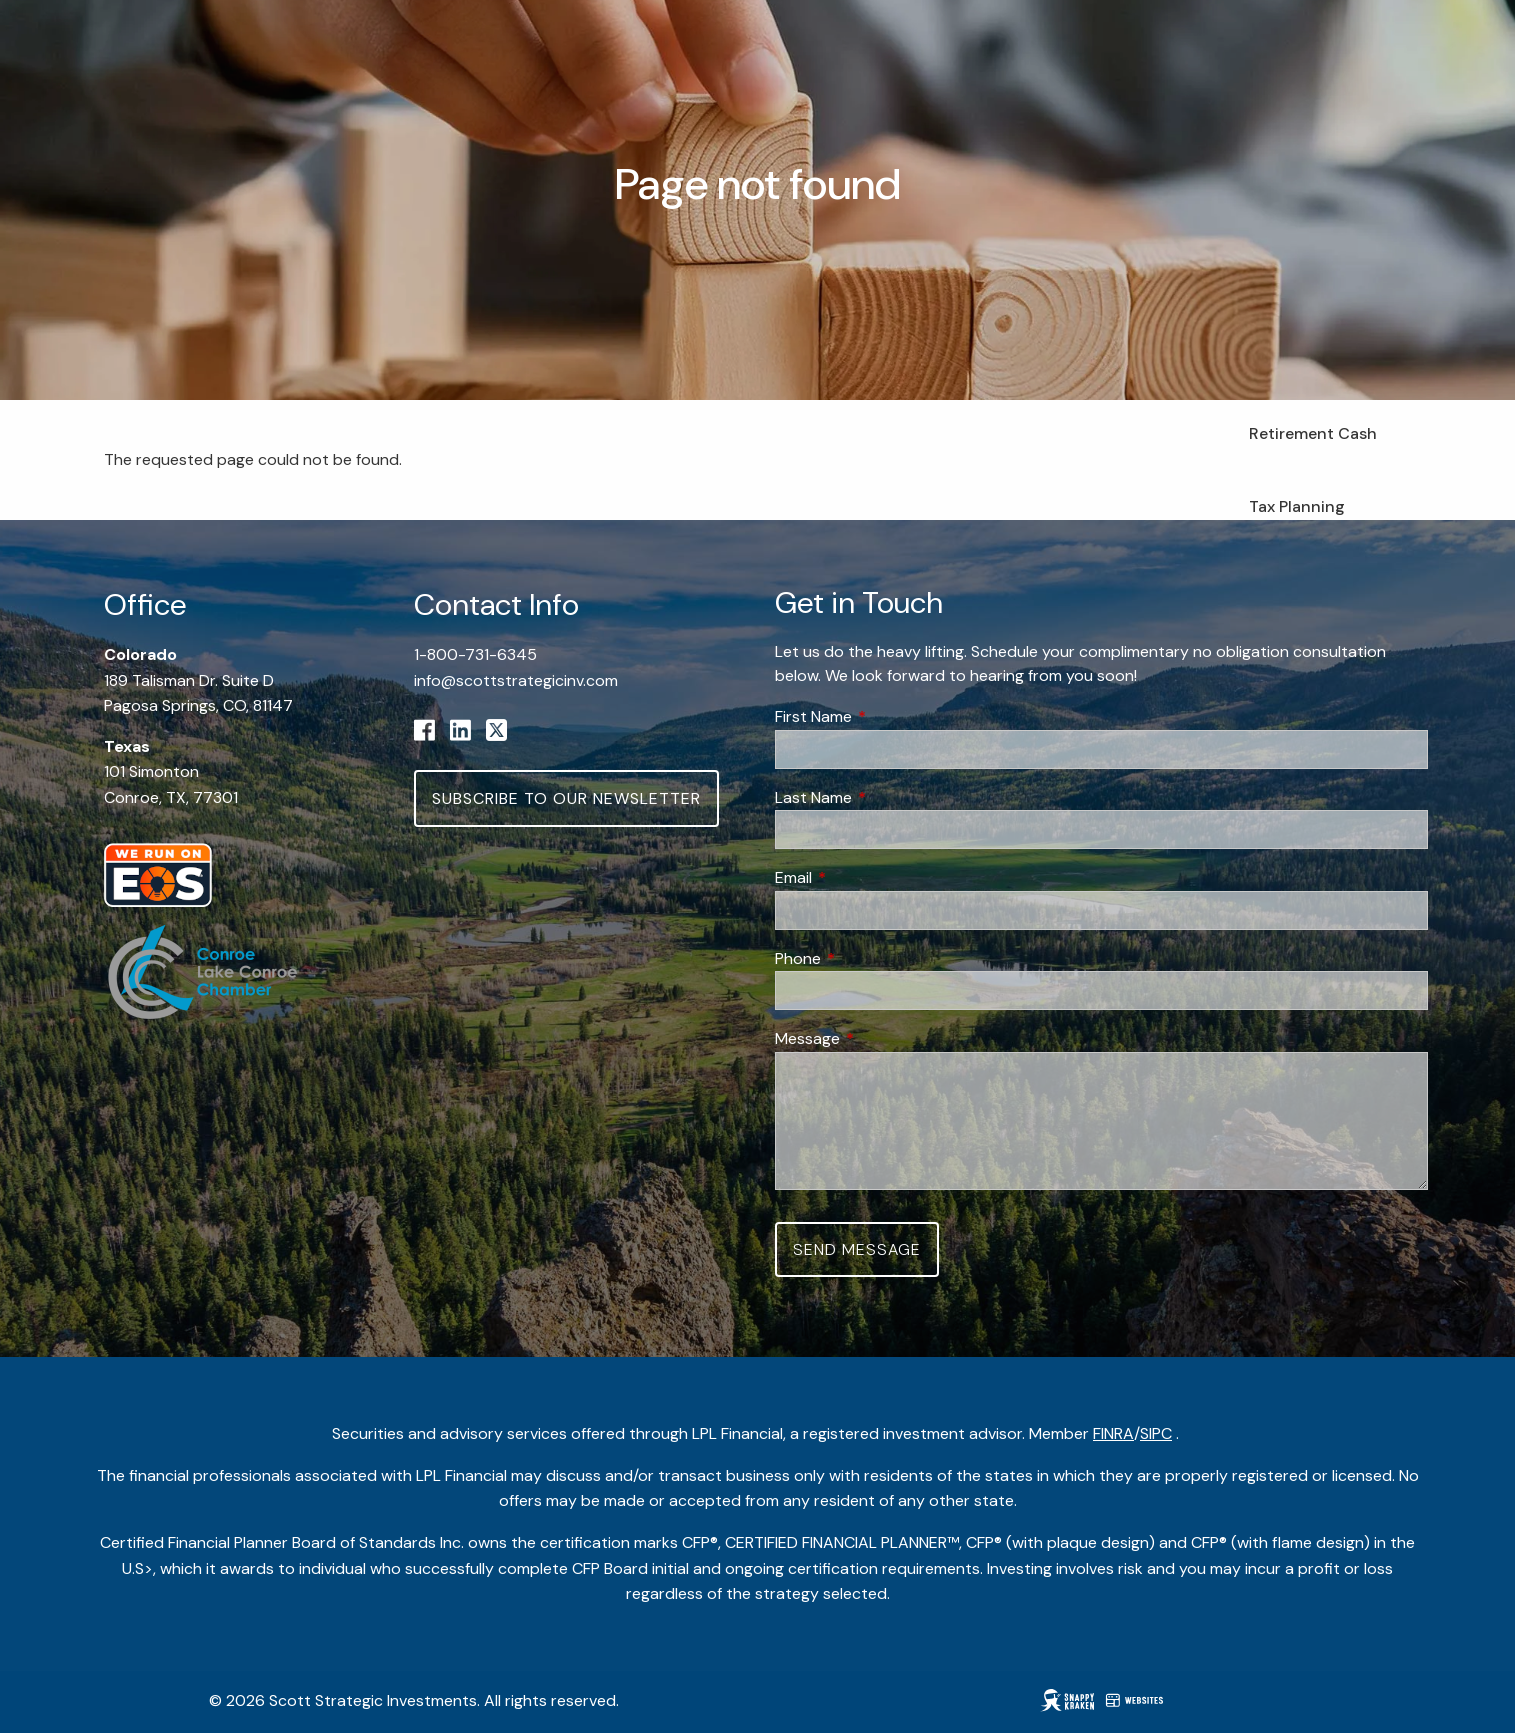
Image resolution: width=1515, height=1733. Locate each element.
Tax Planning (1297, 506)
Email (870, 877)
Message (884, 1038)
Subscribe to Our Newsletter (566, 798)
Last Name (890, 797)
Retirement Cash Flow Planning (1313, 446)
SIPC (1156, 1433)
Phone (874, 958)
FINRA (1113, 1433)
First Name (890, 716)
